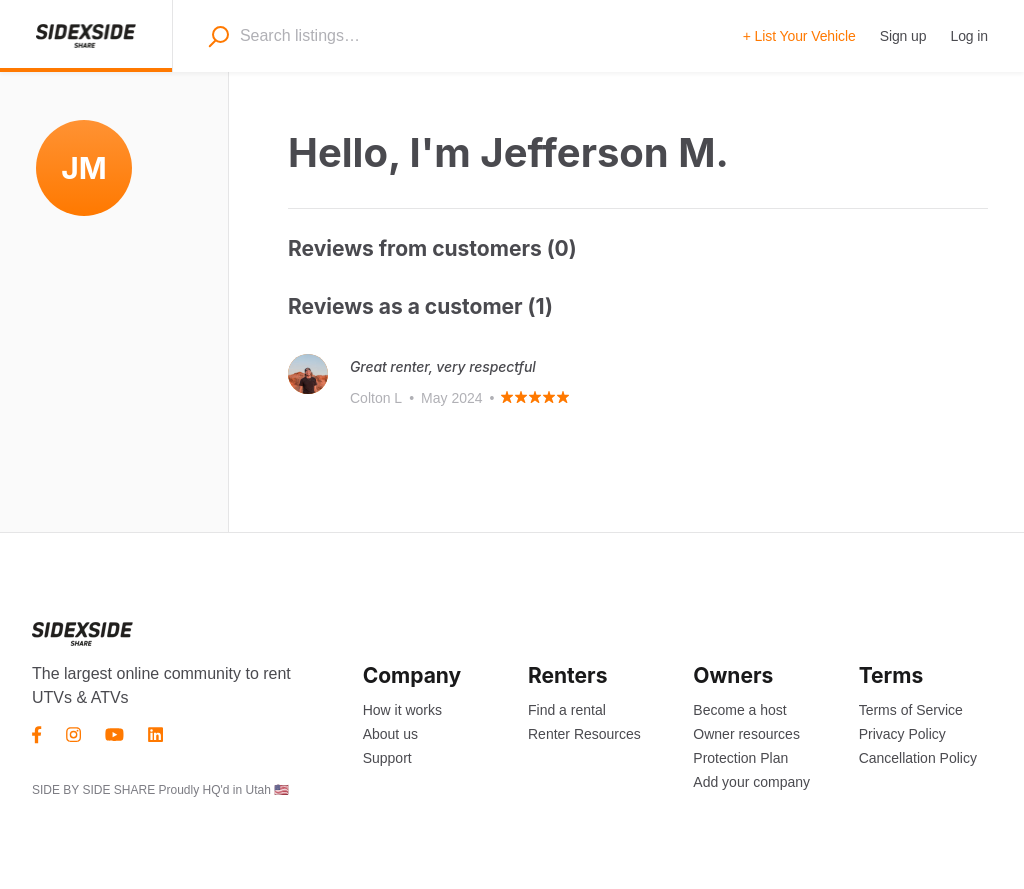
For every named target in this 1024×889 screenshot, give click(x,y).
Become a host (739, 710)
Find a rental (567, 710)
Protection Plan (740, 758)
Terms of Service (911, 710)
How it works (402, 710)
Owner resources (746, 734)
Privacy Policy (902, 734)
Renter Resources (584, 734)
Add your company (751, 782)
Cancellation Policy (918, 758)
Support (387, 758)
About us (390, 734)
